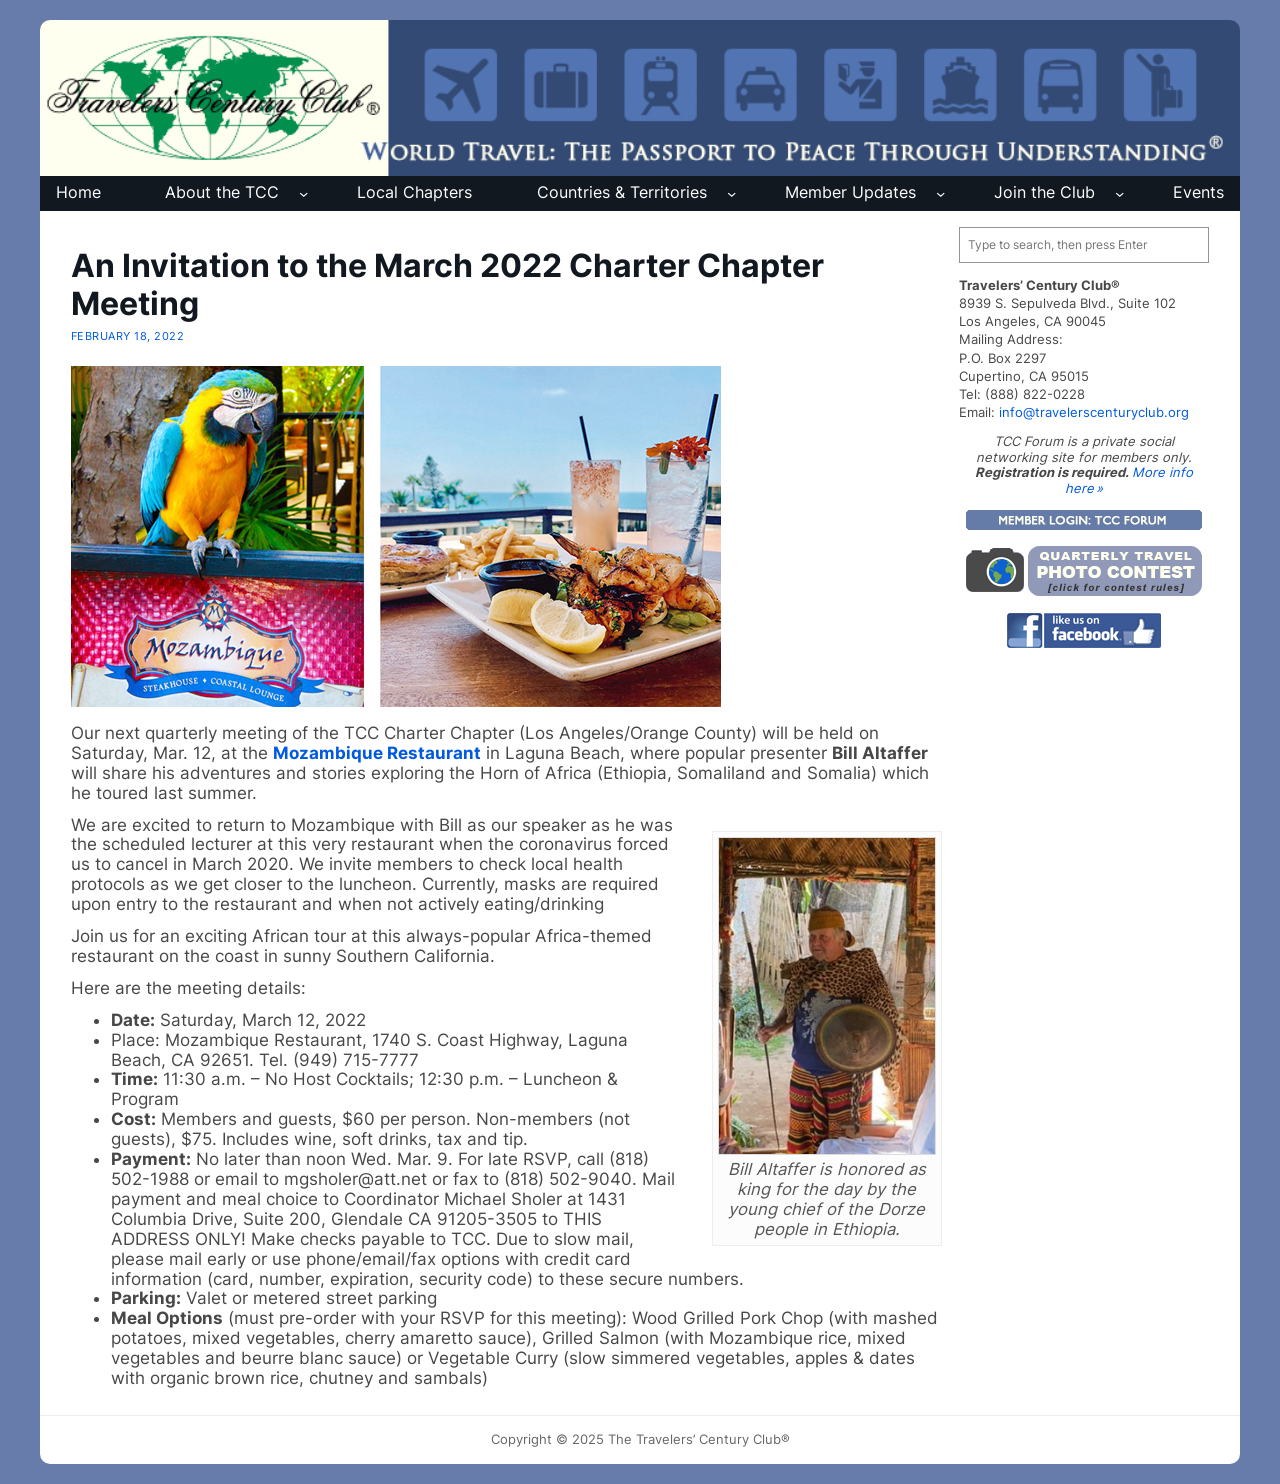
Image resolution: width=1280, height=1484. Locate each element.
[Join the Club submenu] (1119, 193)
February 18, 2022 (127, 336)
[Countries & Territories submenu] (731, 193)
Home (78, 192)
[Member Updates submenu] (940, 193)
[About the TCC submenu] (303, 193)
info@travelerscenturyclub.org (1094, 412)
